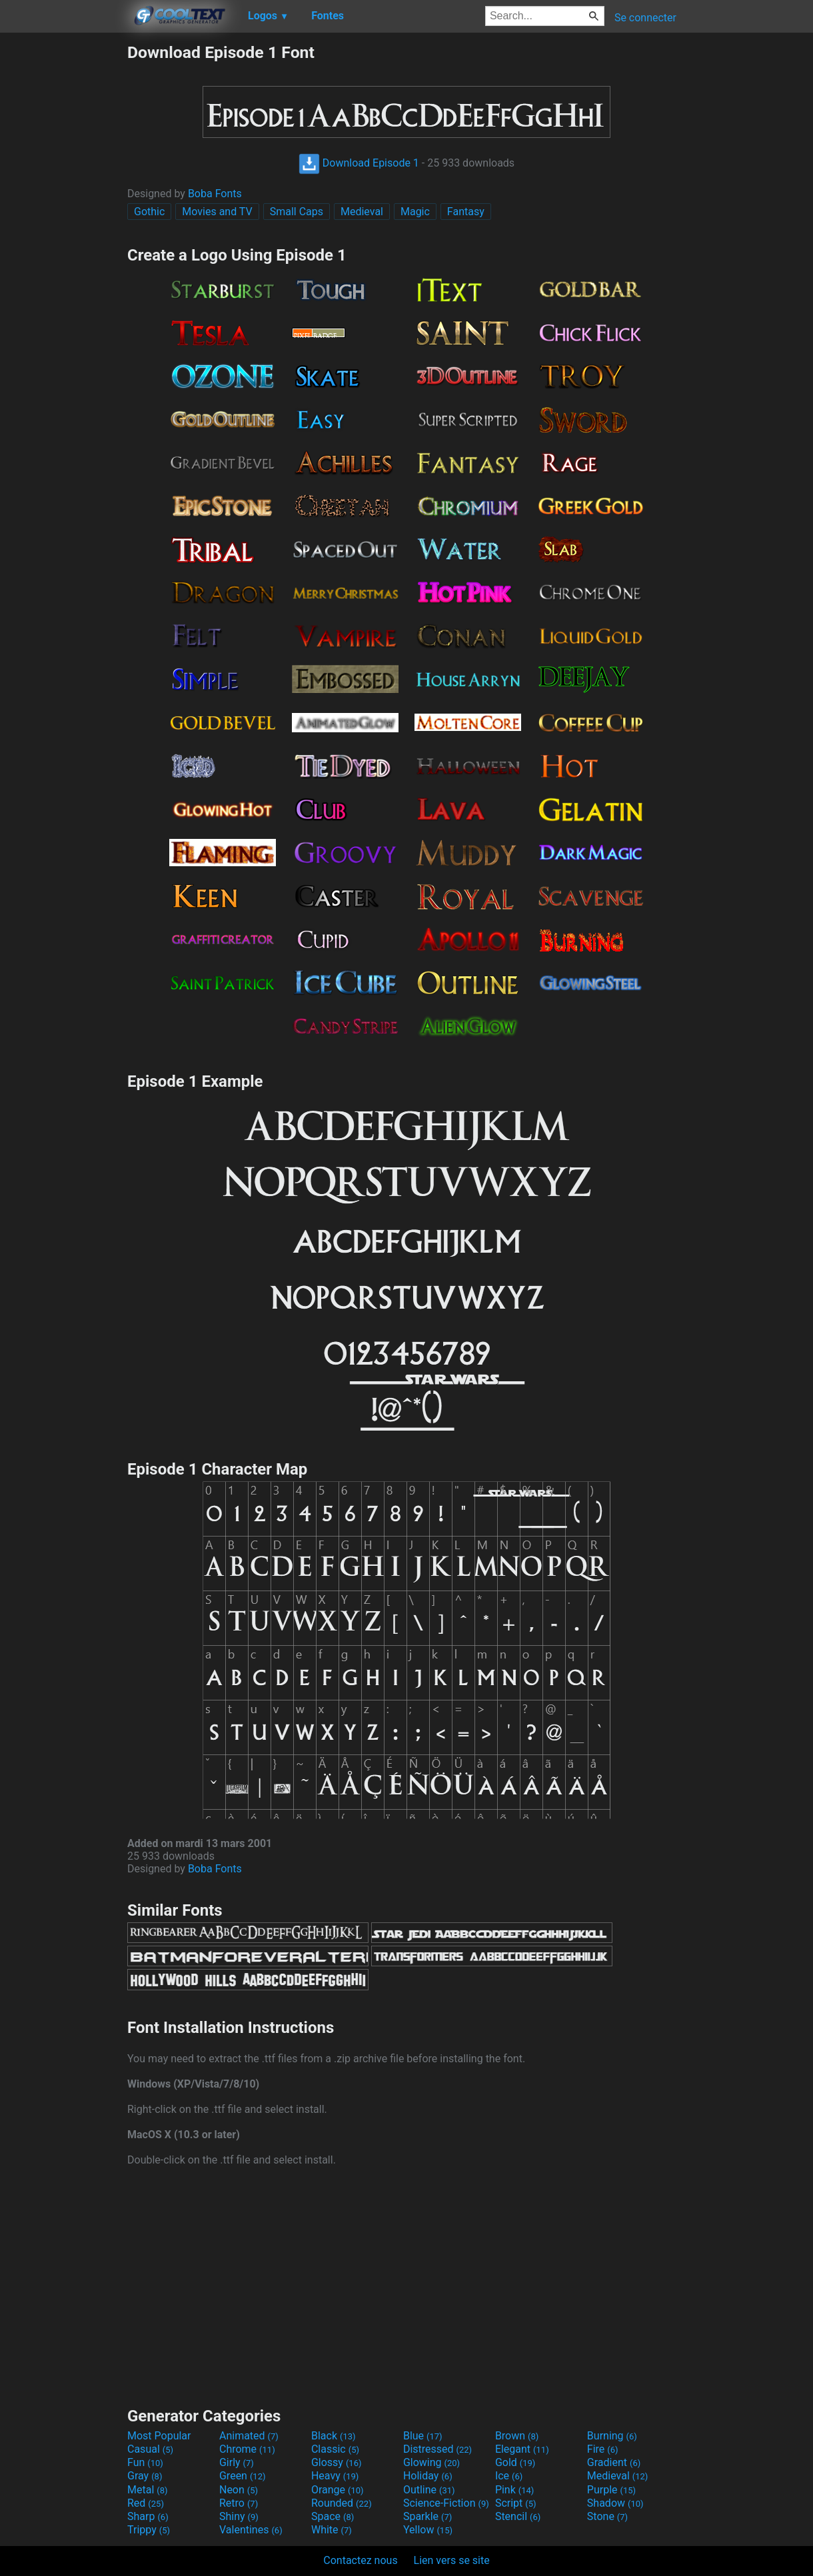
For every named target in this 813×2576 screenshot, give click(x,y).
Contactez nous (360, 2560)
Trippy (148, 2529)
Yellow (427, 2529)
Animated (249, 2435)
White (331, 2529)
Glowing (431, 2462)
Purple (611, 2489)
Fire (602, 2449)
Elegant (522, 2449)
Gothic (149, 211)
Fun (145, 2462)
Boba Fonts (215, 193)
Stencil (517, 2516)
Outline (429, 2489)
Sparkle (427, 2516)
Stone (607, 2516)
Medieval (362, 211)
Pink (514, 2489)
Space (332, 2516)
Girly (236, 2462)
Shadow (615, 2503)
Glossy (336, 2462)
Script (515, 2503)
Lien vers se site (452, 2560)
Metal (147, 2489)
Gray (144, 2475)
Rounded (341, 2503)
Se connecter (645, 17)
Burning (612, 2435)
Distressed (437, 2449)
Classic (335, 2449)
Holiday (427, 2475)
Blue (422, 2435)
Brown (516, 2435)
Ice (508, 2475)
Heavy (335, 2475)
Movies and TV (217, 211)
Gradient (613, 2462)
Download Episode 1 (359, 163)
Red (145, 2503)
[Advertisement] (63, 242)
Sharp (148, 2516)
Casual (150, 2449)
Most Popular (159, 2435)
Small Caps (296, 211)
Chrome (247, 2449)
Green (242, 2475)
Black (333, 2435)
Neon (238, 2489)
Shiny (239, 2516)
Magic (415, 211)
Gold (515, 2462)
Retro (238, 2503)
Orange (337, 2489)
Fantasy (465, 211)
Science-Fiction (446, 2503)
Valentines (251, 2529)
